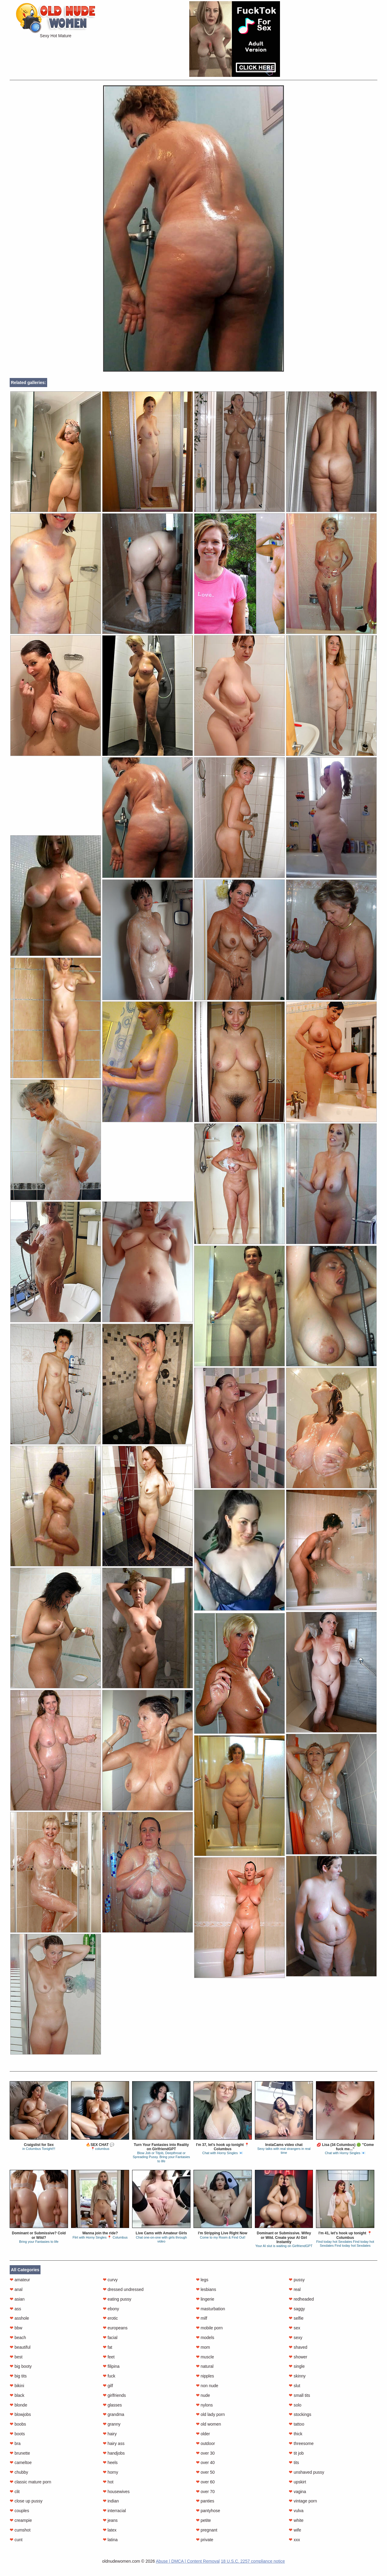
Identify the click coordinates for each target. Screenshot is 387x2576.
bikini (17, 2385)
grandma (113, 2414)
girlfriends (114, 2395)
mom (203, 2347)
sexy (295, 2337)
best (16, 2356)
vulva (296, 2510)
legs (202, 2279)
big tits (18, 2376)
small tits (299, 2395)
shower (298, 2356)
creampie (21, 2520)
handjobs (114, 2453)
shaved (298, 2347)
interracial (114, 2510)
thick (295, 2433)
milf (201, 2318)
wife (295, 2530)
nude (203, 2395)
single (296, 2366)
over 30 (205, 2453)
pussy (296, 2279)
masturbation (210, 2308)
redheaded (301, 2299)
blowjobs (20, 2414)
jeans (110, 2520)
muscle (205, 2356)
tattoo (296, 2424)
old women (208, 2424)
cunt (16, 2539)
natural (205, 2366)
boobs (18, 2424)
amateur (20, 2279)
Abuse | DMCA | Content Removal (188, 2561)
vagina (297, 2491)
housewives (116, 2491)
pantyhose (208, 2510)
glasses (112, 2405)
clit (15, 2491)
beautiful (20, 2347)
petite (203, 2520)
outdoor (205, 2443)
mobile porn (209, 2327)
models (205, 2337)
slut (294, 2385)
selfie (296, 2318)
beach (18, 2337)
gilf (108, 2385)
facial (110, 2337)
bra (15, 2443)
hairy (110, 2433)
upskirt (297, 2481)
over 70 (205, 2491)
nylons (204, 2405)
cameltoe (21, 2462)
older (203, 2433)
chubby (19, 2472)
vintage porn (303, 2501)
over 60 (205, 2481)
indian (111, 2501)
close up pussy (26, 2501)
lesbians (206, 2289)
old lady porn (210, 2414)
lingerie (205, 2299)
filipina (111, 2366)
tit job (296, 2453)
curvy (110, 2279)
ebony (111, 2308)
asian (17, 2299)
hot (108, 2481)
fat (107, 2347)
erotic (110, 2318)
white (296, 2520)
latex (109, 2530)
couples (19, 2510)
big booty (21, 2366)
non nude (207, 2385)
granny (112, 2424)
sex (294, 2327)
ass (15, 2308)
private (204, 2539)
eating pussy (117, 2299)
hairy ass (114, 2443)
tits (294, 2462)
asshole (19, 2318)
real (295, 2289)
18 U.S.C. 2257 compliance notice (253, 2561)
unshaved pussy (306, 2472)
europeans (115, 2327)
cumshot (20, 2530)
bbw (16, 2327)
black (17, 2395)
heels (110, 2462)
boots (17, 2433)
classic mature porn (30, 2481)
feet (109, 2356)
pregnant (206, 2530)
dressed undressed (123, 2289)
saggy (297, 2308)
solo (295, 2405)
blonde (18, 2405)
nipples (205, 2376)
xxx (294, 2539)
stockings (300, 2414)
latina (110, 2539)
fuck (109, 2376)
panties (205, 2501)
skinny (297, 2376)
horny (110, 2472)
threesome (301, 2443)
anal (16, 2289)
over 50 (205, 2472)
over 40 (205, 2462)
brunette (20, 2453)
